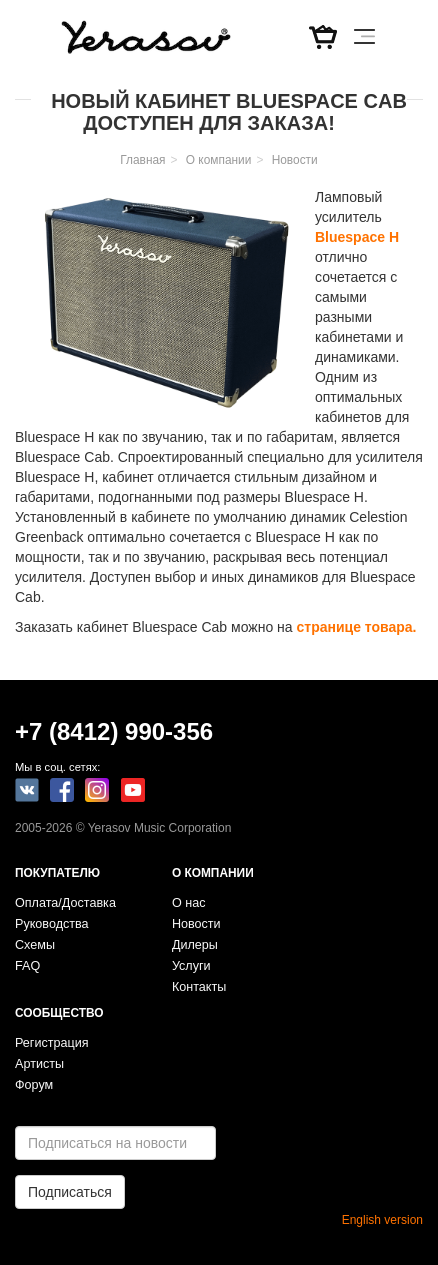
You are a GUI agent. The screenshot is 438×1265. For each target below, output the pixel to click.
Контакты (199, 987)
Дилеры (195, 945)
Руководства (52, 924)
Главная (142, 160)
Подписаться (70, 1192)
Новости (295, 160)
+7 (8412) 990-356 (114, 731)
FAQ (27, 966)
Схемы (35, 945)
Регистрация (52, 1043)
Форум (34, 1085)
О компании (219, 160)
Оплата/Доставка (65, 903)
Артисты (39, 1064)
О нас (189, 903)
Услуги (191, 966)
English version (382, 1220)
